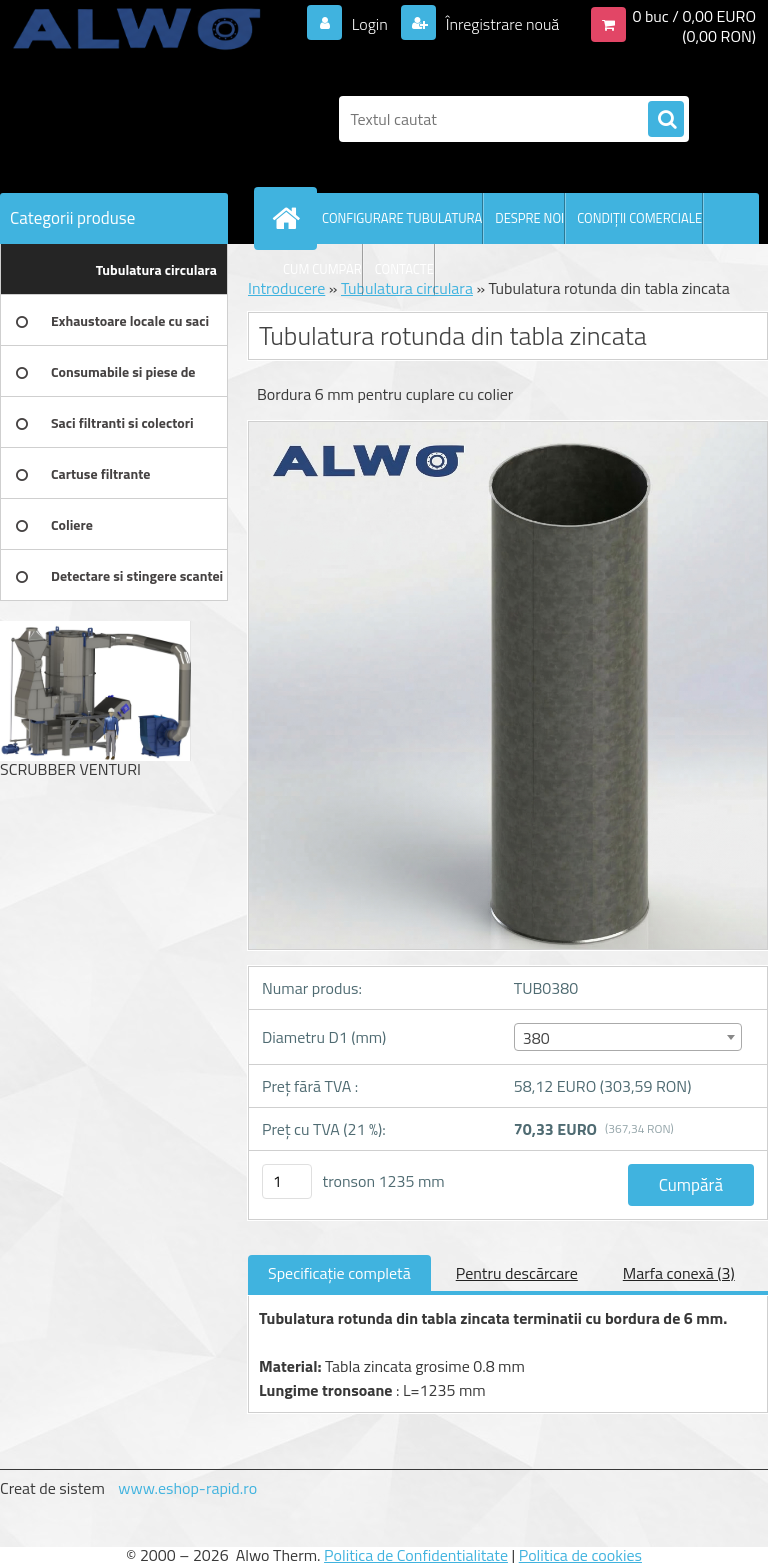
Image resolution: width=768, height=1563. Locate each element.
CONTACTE (404, 269)
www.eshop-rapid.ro (187, 1488)
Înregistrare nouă (500, 24)
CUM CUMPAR (322, 269)
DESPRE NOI (529, 218)
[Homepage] (290, 218)
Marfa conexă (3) (679, 1273)
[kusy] (287, 1181)
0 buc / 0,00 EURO (694, 16)
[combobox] (628, 1037)
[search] (666, 120)
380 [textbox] (536, 1038)
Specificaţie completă (339, 1273)
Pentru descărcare (517, 1273)
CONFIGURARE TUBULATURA (402, 218)
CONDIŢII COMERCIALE (639, 218)
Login (369, 24)
